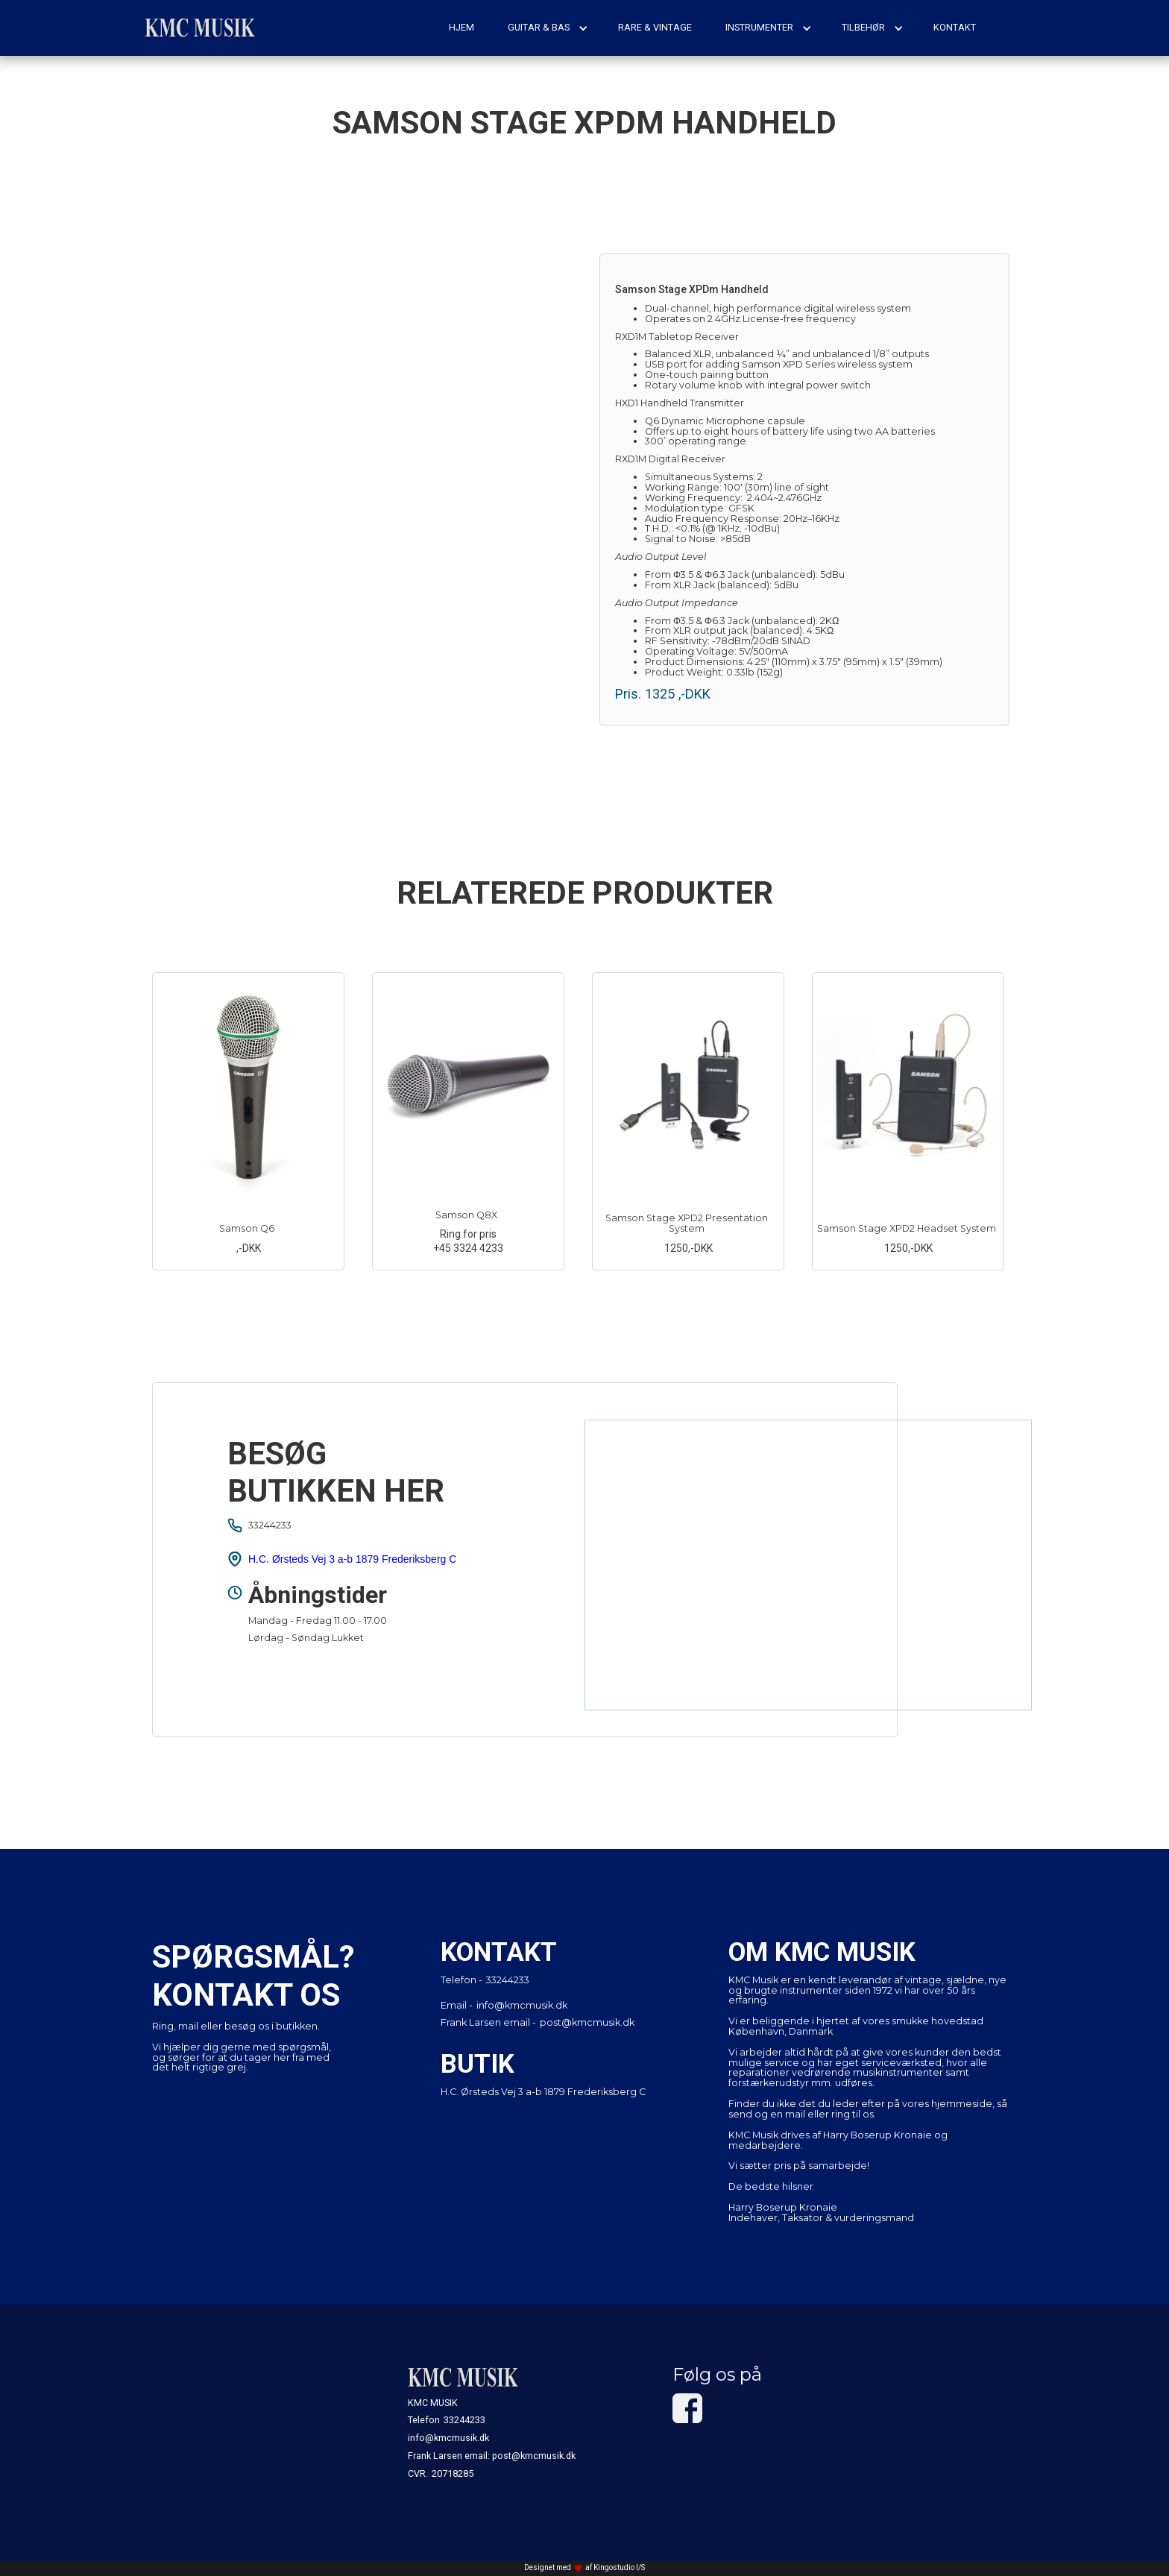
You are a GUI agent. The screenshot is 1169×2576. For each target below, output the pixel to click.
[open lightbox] (365, 458)
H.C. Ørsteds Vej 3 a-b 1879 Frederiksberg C (352, 1559)
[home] (200, 28)
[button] (548, 27)
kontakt (954, 27)
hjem (461, 27)
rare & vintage (655, 27)
